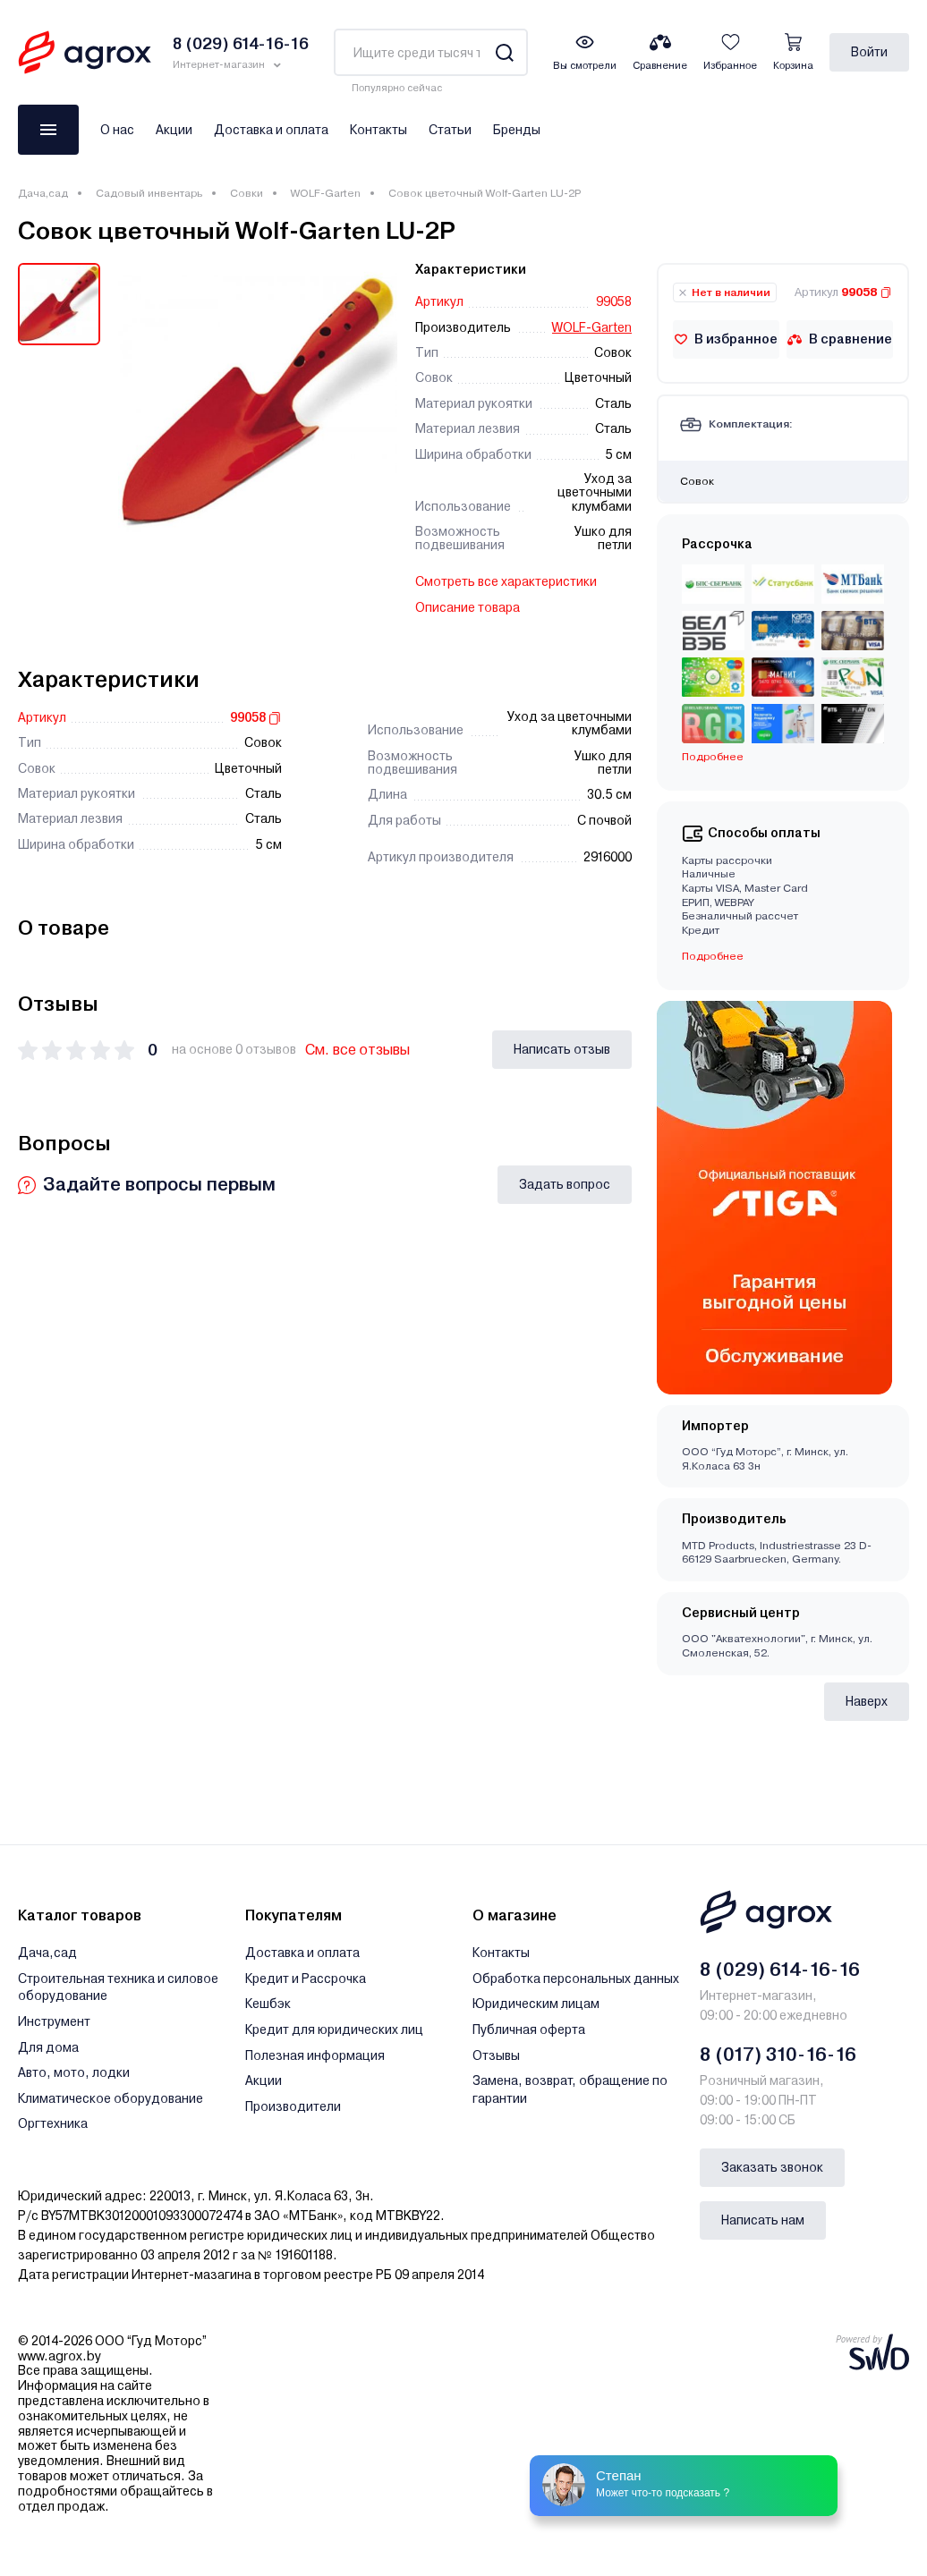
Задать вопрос (564, 1184)
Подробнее (713, 756)
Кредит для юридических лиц (334, 2029)
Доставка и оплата (271, 130)
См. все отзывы (357, 1049)
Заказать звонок (772, 2167)
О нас (117, 130)
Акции (174, 130)
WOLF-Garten (326, 193)
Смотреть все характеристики (506, 581)
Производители (293, 2106)
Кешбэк (268, 2003)
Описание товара (467, 607)
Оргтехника (53, 2123)
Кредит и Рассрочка (305, 1978)
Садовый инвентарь (149, 193)
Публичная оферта (528, 2029)
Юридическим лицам (536, 2003)
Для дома (48, 2047)
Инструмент (54, 2021)
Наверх (867, 1701)
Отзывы (496, 2055)
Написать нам (762, 2220)
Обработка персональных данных (575, 1978)
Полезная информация (315, 2055)
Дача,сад (43, 193)
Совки (246, 193)
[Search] (504, 52)
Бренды (516, 130)
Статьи (450, 130)
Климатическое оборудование (110, 2098)
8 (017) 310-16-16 (778, 2054)
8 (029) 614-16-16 (780, 1969)
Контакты (378, 130)
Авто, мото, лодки (74, 2072)
